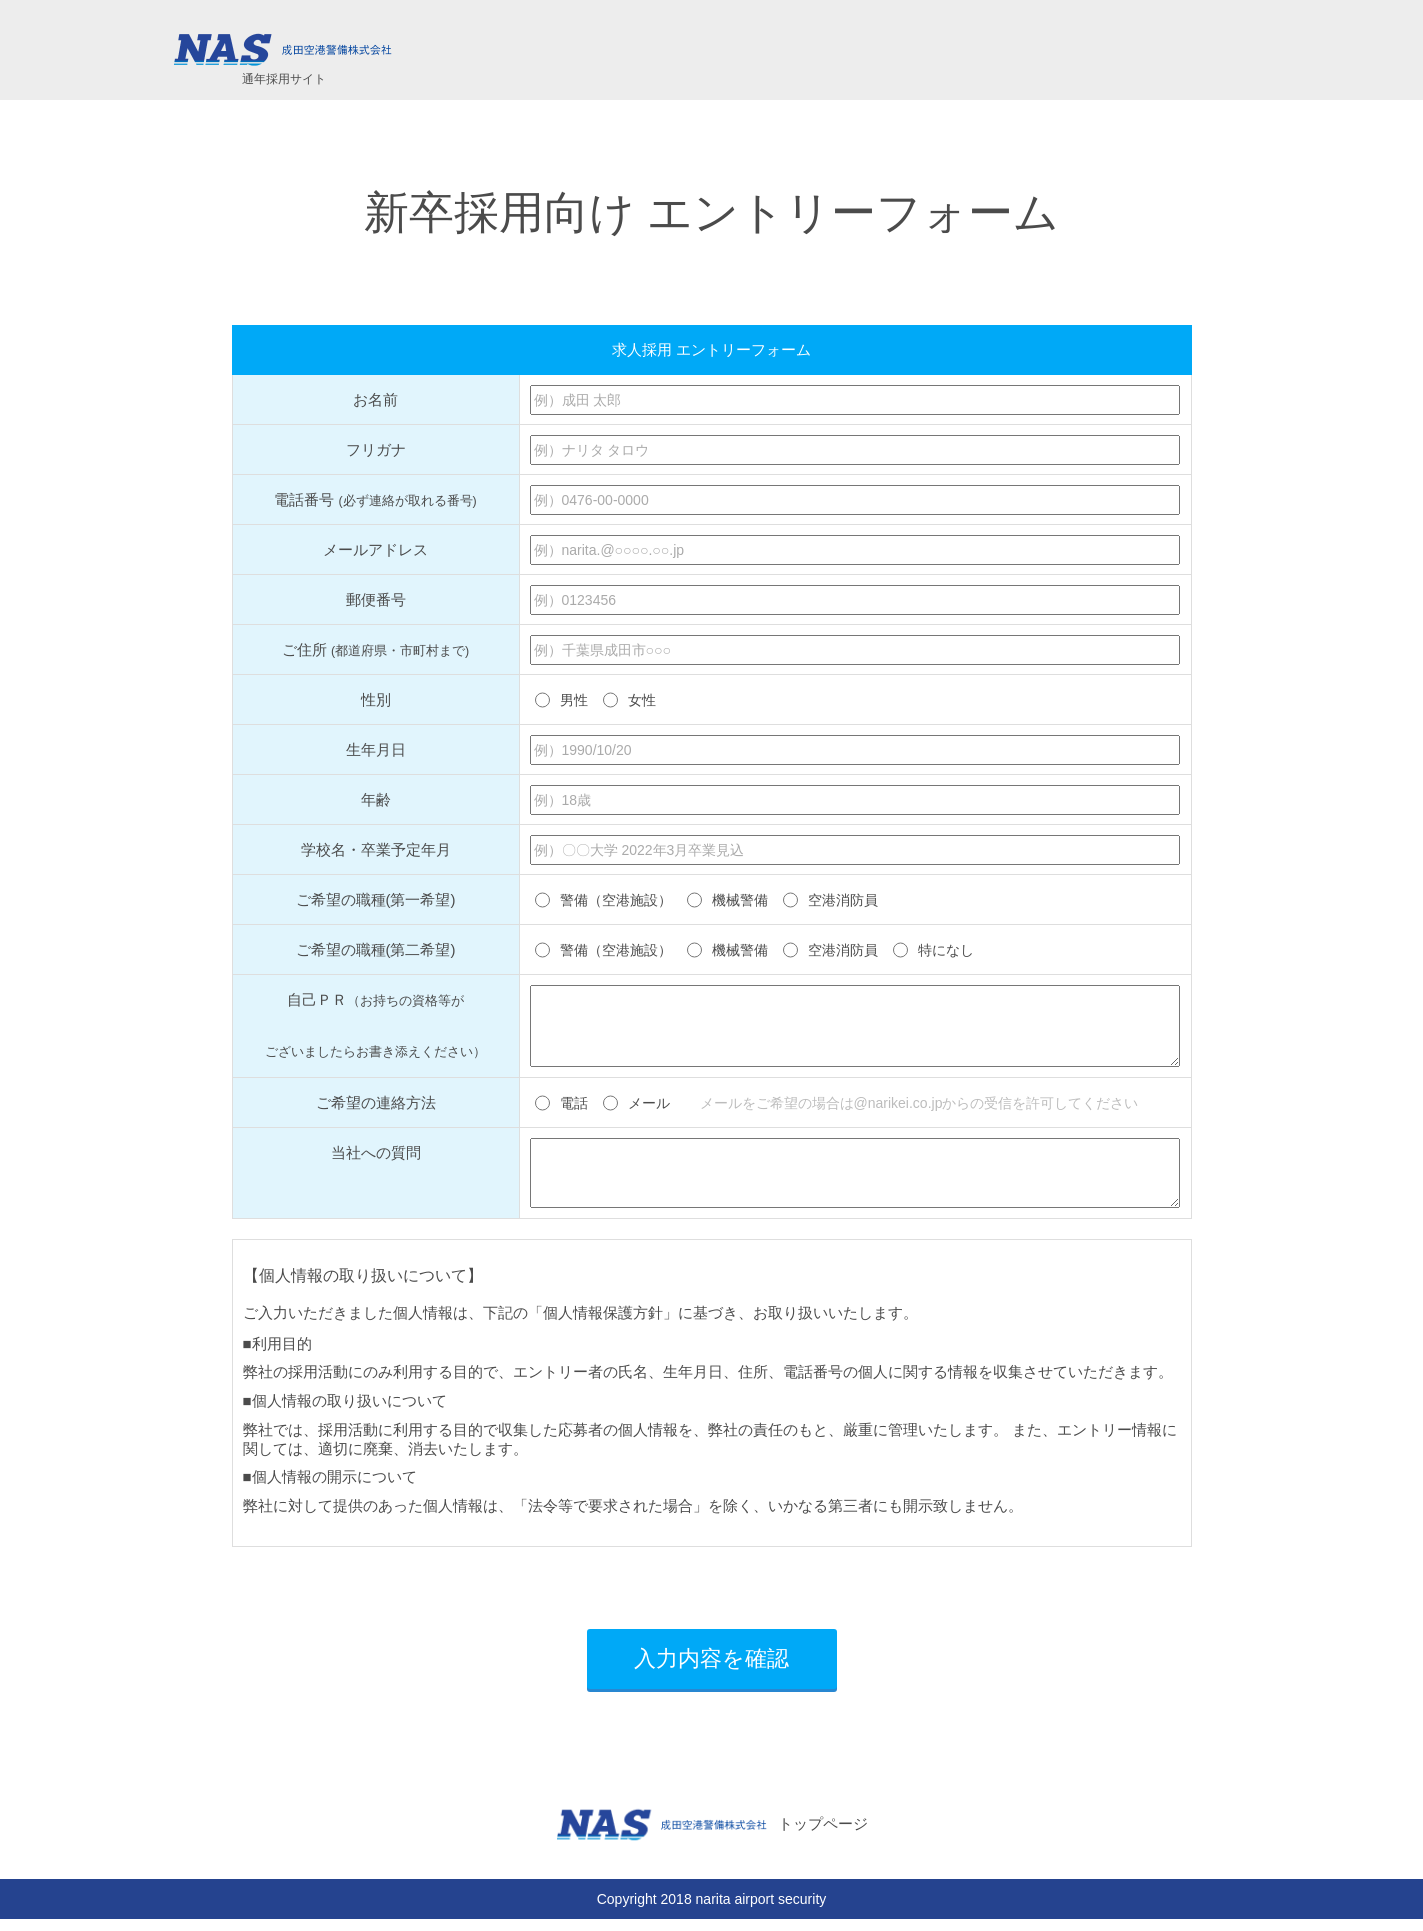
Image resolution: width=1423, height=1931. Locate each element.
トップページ (711, 1837)
